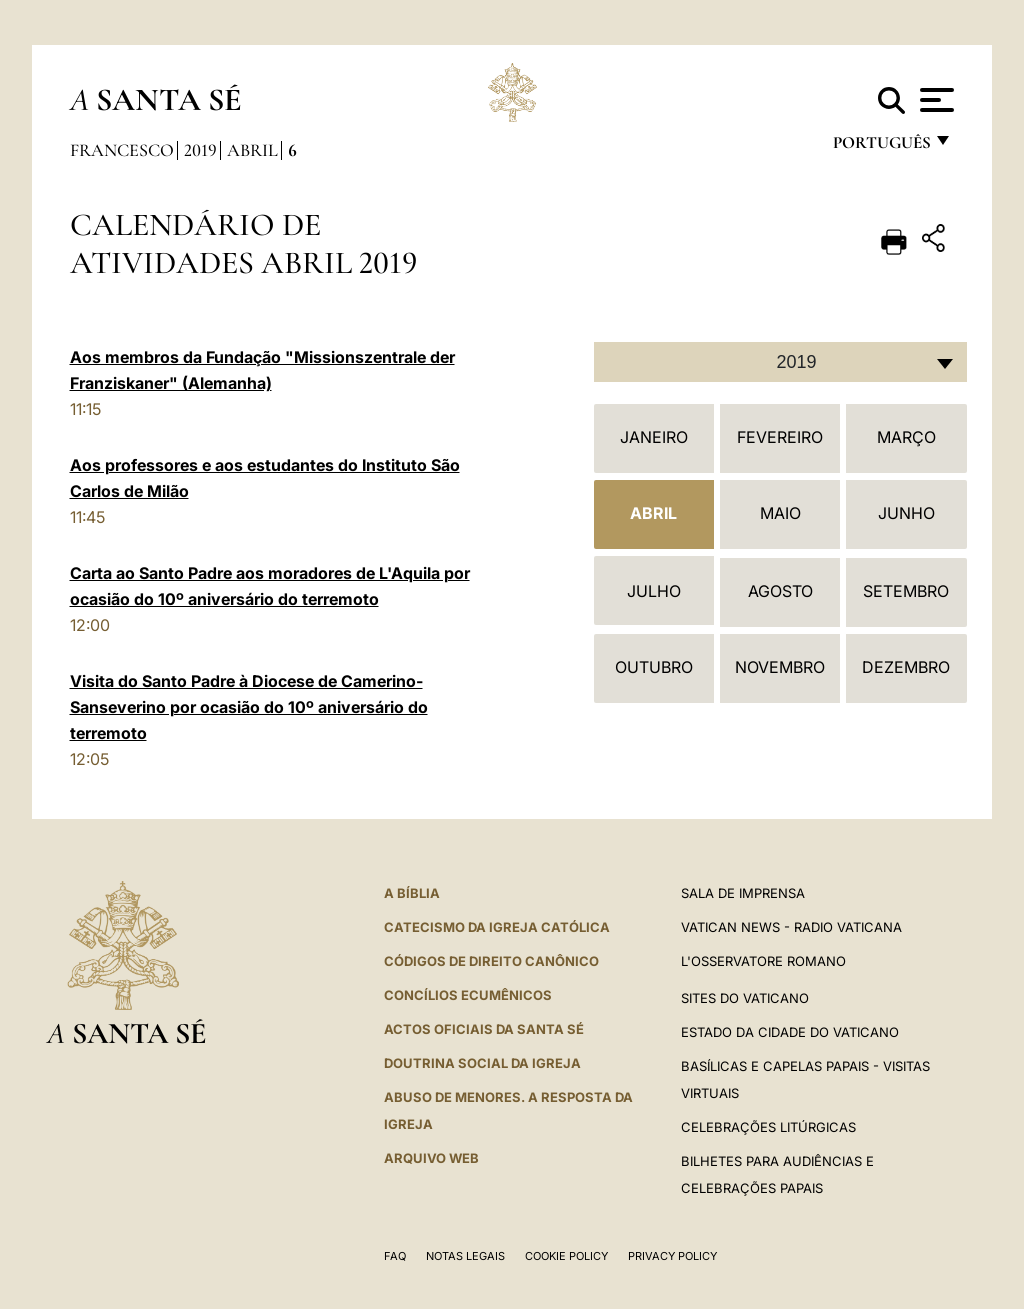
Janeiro (654, 437)
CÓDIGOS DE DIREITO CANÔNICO (491, 961)
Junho (906, 513)
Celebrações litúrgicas (768, 1127)
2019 (200, 150)
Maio (780, 513)
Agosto (780, 591)
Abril (252, 150)
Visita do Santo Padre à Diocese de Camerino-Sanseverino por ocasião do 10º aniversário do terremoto (249, 707)
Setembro (906, 591)
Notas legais (465, 1256)
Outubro (654, 667)
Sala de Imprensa (743, 893)
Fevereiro (780, 437)
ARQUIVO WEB (431, 1158)
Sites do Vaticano (745, 998)
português (881, 147)
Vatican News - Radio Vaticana (791, 927)
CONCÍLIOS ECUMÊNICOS (468, 995)
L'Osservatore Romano (763, 961)
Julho (654, 591)
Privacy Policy (672, 1256)
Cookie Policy (566, 1256)
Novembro (780, 667)
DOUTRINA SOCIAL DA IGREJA (482, 1063)
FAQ (395, 1256)
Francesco (122, 150)
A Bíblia (412, 893)
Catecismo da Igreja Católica (497, 927)
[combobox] (780, 362)
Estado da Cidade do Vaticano (790, 1032)
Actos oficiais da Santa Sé (484, 1029)
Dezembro (906, 667)
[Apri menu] (934, 100)
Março (906, 437)
